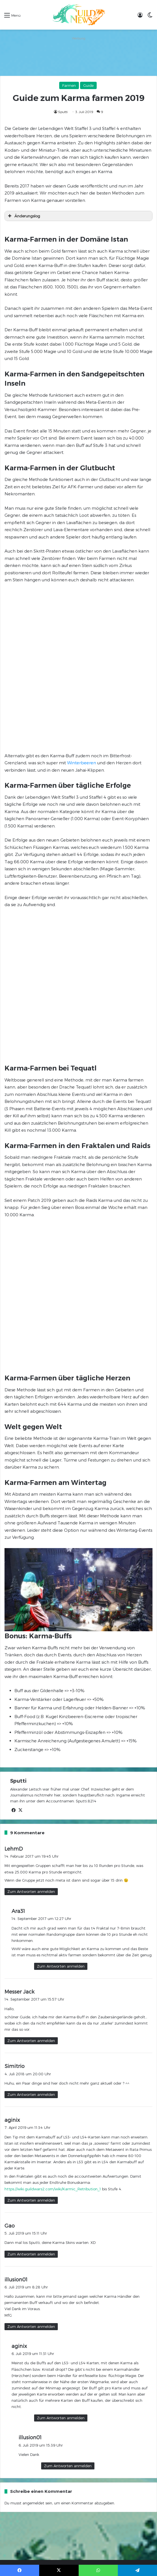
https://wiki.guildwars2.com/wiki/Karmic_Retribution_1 (53, 1766)
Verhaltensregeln (34, 2157)
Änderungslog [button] (23, 216)
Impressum (61, 2157)
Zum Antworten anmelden (31, 1469)
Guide (88, 85)
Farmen (69, 85)
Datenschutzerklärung (94, 2157)
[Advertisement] (78, 56)
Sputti (63, 112)
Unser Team (127, 2157)
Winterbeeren (81, 621)
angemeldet (33, 2080)
